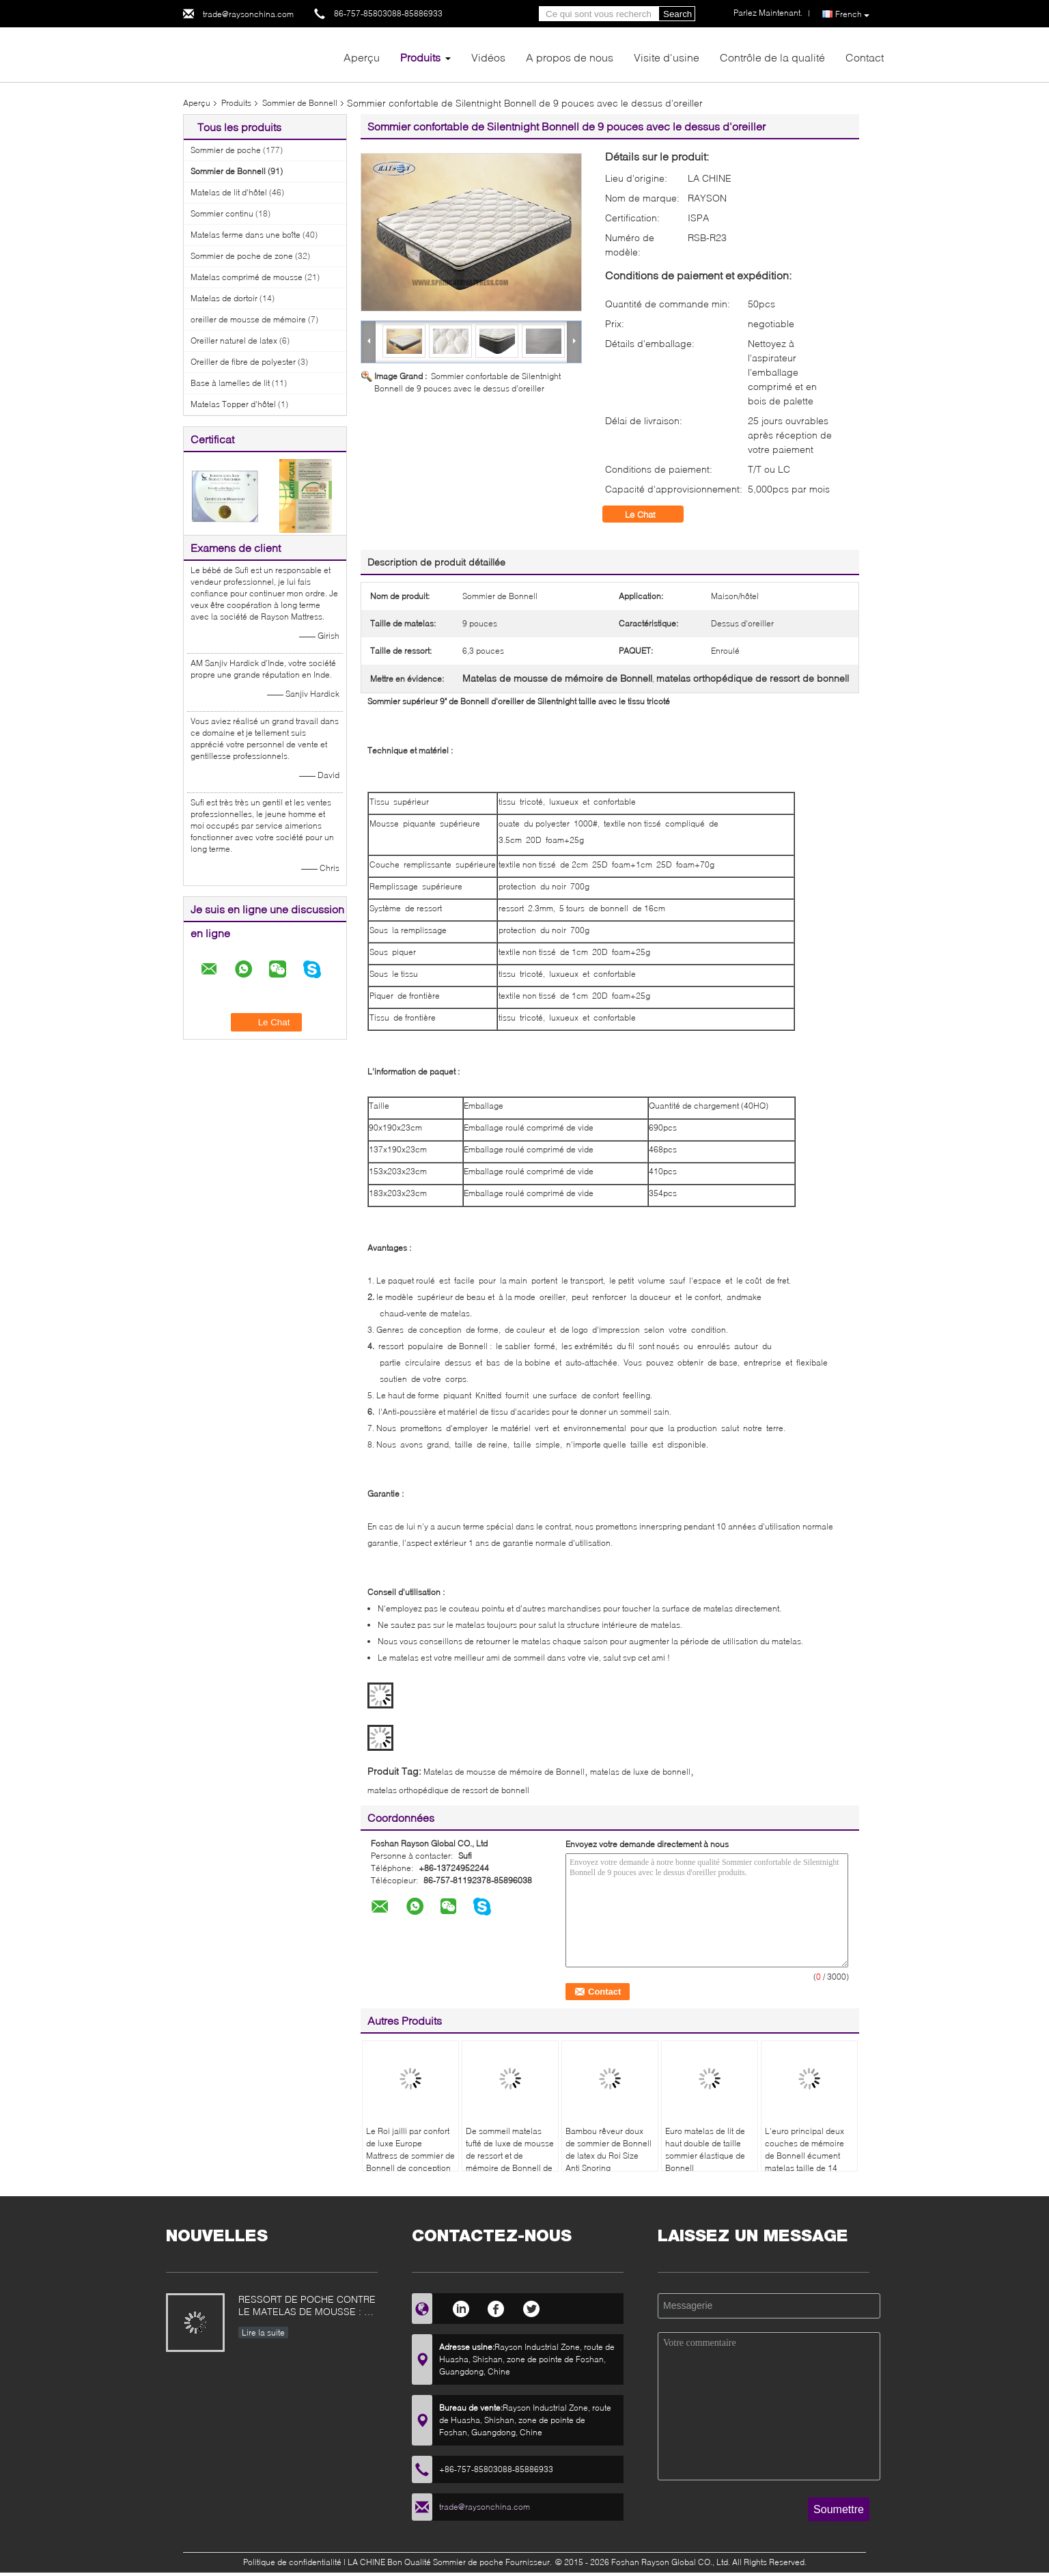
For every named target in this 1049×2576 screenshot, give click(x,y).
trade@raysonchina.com (248, 14)
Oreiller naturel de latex (234, 340)
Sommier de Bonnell (299, 103)
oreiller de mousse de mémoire (248, 319)
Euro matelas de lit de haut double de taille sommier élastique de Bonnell (705, 2149)
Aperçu (362, 57)
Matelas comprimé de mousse (247, 277)
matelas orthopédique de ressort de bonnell (448, 1790)
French (852, 14)
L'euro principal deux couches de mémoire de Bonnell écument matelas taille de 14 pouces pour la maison (807, 2155)
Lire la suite (263, 2332)
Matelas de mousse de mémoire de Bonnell (504, 1772)
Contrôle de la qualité (772, 57)
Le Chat (650, 514)
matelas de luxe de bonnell (640, 1772)
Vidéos (488, 57)
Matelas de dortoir (224, 298)
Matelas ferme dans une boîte (245, 235)
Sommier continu (222, 213)
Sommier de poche (226, 150)
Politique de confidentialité (292, 2562)
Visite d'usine (666, 57)
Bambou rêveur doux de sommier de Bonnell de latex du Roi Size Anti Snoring (608, 2149)
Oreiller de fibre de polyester (243, 362)
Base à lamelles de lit (230, 383)
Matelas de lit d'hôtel (229, 192)
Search (677, 14)
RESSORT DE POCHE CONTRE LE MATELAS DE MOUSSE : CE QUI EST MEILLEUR (307, 2306)
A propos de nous (569, 57)
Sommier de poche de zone (242, 256)
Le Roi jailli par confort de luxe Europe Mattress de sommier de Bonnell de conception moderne (410, 2155)
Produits (420, 57)
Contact (864, 57)
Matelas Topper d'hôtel (233, 404)
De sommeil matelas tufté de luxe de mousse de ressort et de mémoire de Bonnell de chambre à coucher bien (510, 2162)
